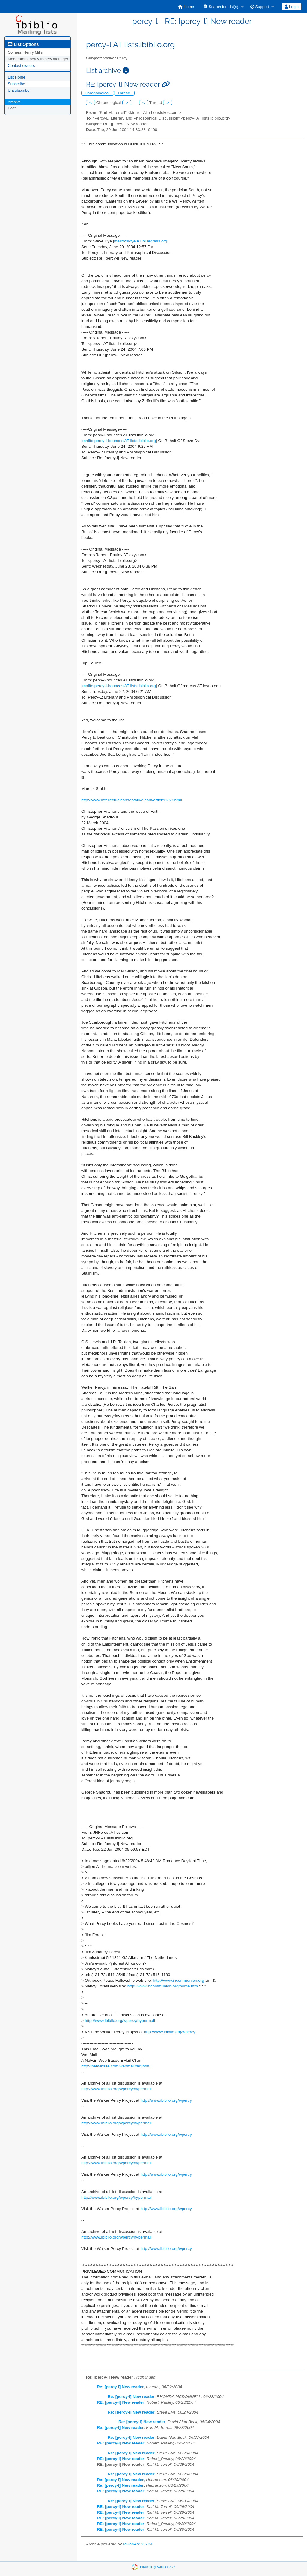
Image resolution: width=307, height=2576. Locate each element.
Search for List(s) (221, 6)
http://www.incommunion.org (178, 1980)
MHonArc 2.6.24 (137, 2544)
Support (259, 6)
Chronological (98, 93)
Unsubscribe (18, 90)
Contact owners (21, 65)
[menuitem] (186, 6)
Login (291, 6)
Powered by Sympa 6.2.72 (157, 2566)
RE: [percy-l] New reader (120, 2402)
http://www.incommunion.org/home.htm (162, 1986)
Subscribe (16, 84)
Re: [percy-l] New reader (120, 2387)
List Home (16, 77)
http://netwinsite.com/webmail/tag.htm (115, 2066)
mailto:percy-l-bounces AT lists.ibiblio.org (119, 440)
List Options (23, 44)
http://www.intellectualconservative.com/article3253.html (131, 800)
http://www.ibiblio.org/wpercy (169, 2032)
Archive (14, 102)
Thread (124, 93)
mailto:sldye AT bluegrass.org (140, 241)
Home (186, 6)
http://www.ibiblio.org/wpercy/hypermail (120, 2020)
